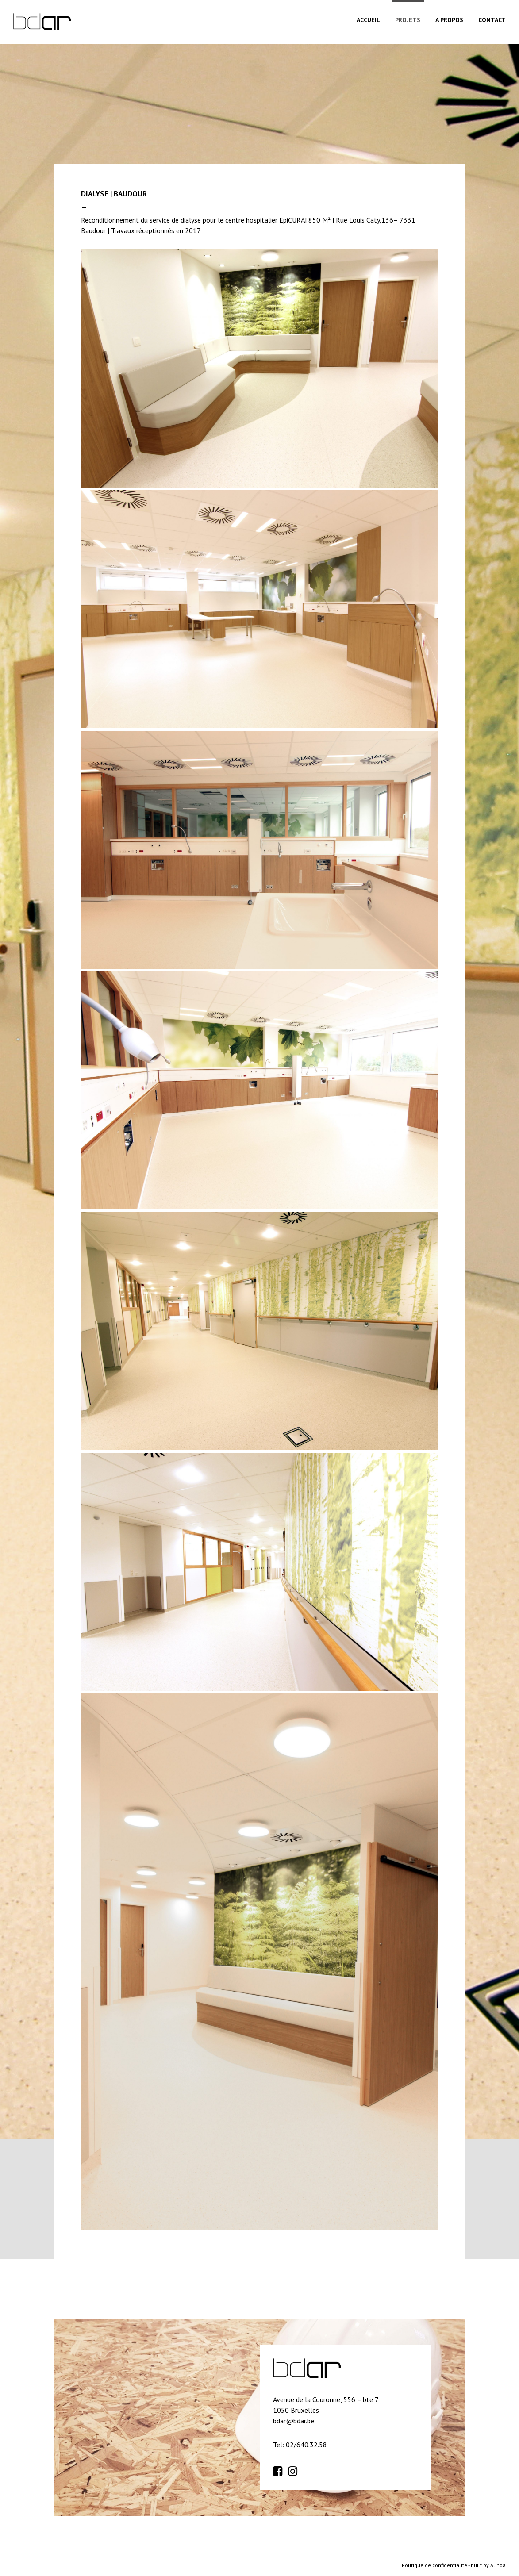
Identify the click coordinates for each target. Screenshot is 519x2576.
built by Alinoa (488, 2565)
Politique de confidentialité (434, 2565)
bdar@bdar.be (293, 2420)
